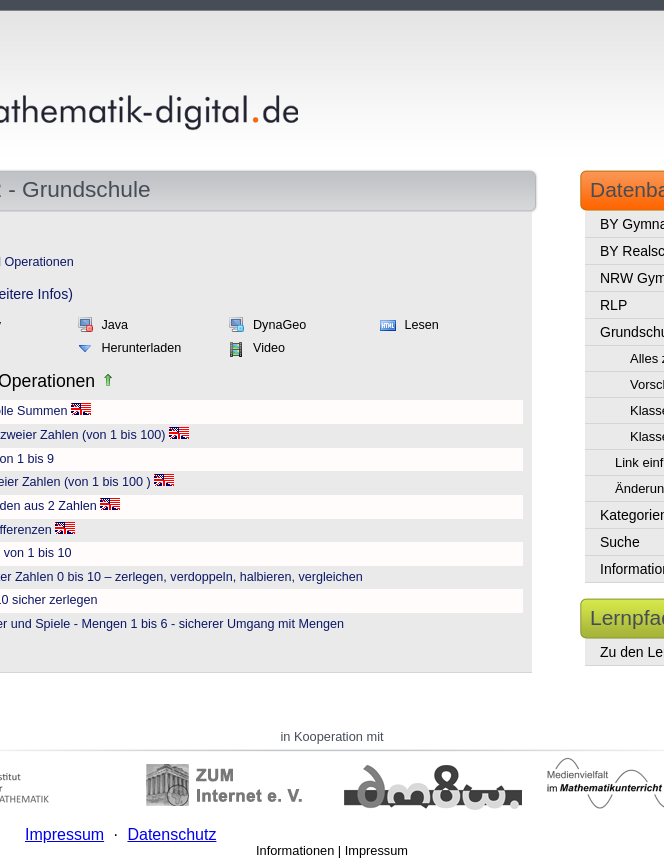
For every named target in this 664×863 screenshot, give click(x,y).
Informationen (295, 850)
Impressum (376, 850)
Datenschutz (171, 834)
